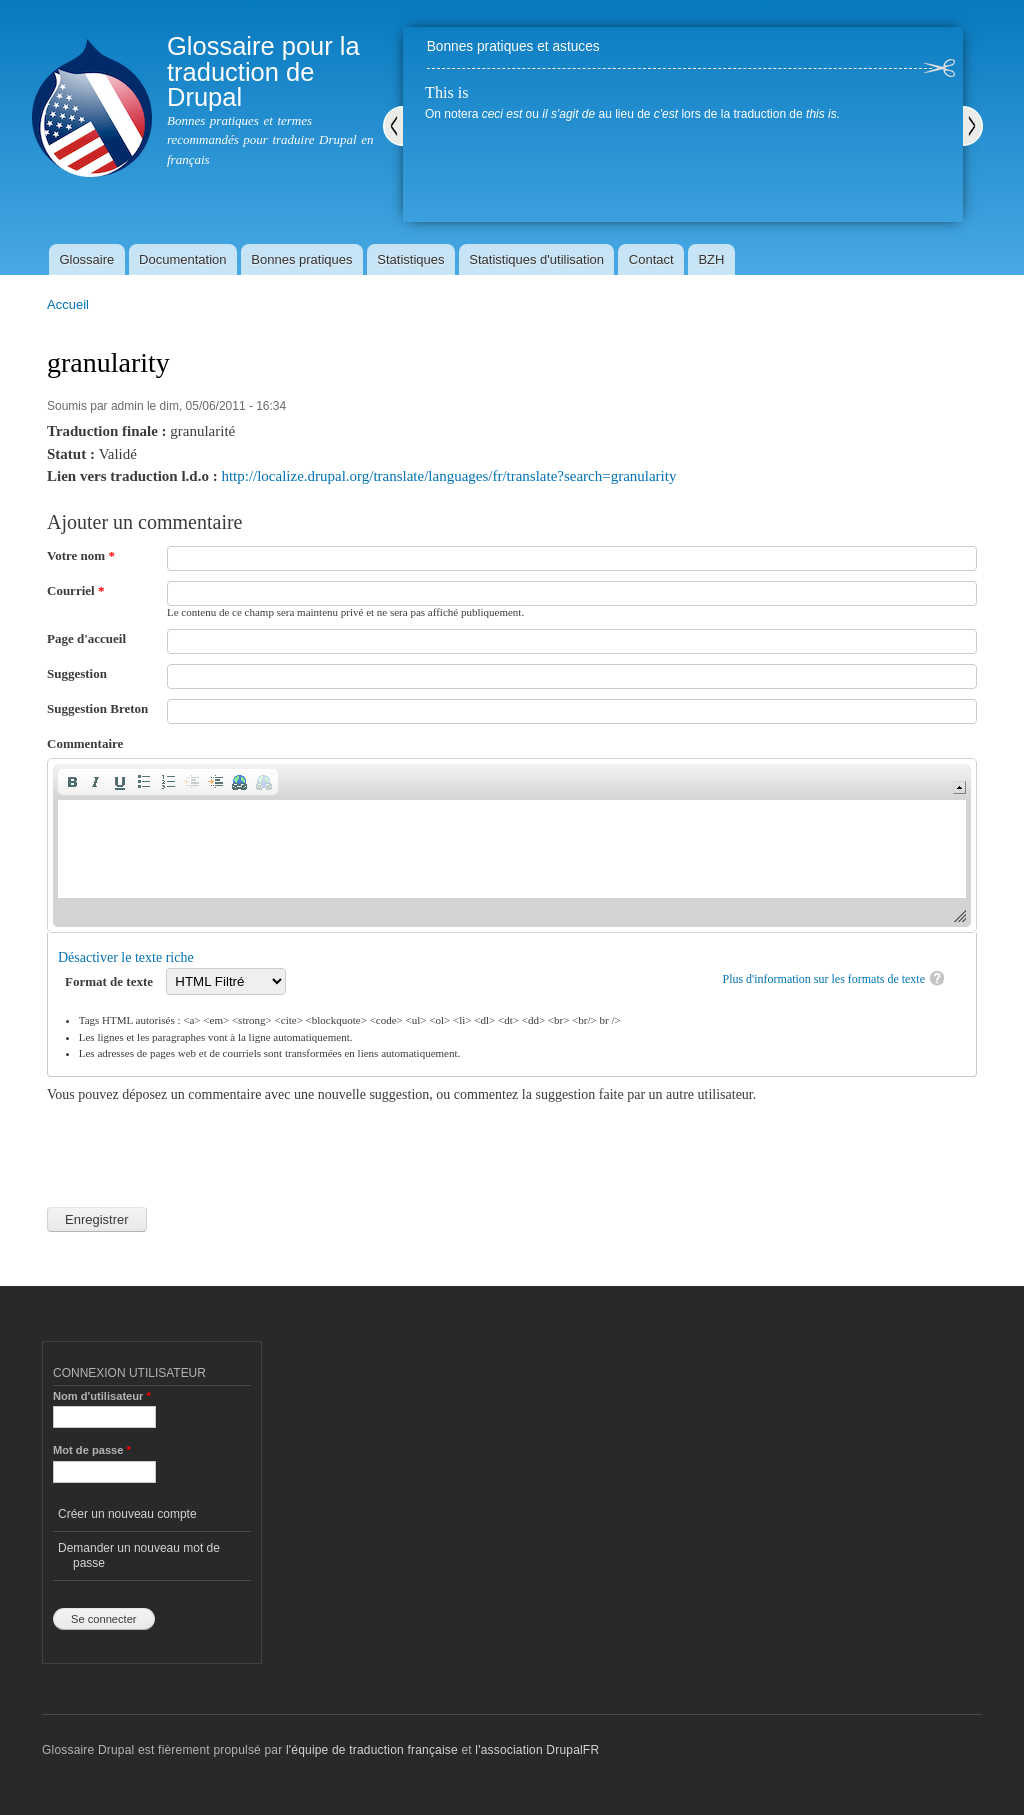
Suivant (973, 126)
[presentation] (199, 1144)
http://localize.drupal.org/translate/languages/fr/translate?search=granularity (448, 476)
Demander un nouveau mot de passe (139, 1555)
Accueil (68, 304)
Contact (651, 259)
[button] (72, 782)
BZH (711, 259)
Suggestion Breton (97, 708)
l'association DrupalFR (537, 1750)
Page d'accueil (86, 638)
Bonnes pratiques (301, 259)
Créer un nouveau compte (127, 1514)
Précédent (393, 126)
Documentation (182, 259)
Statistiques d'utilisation (536, 259)
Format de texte (110, 981)
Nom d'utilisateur (102, 1396)
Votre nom (81, 555)
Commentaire (85, 743)
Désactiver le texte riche (126, 957)
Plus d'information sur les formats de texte (823, 979)
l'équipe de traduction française (372, 1750)
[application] (512, 845)
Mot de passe (92, 1450)
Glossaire (86, 259)
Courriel (75, 590)
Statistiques (410, 259)
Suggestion (77, 673)
